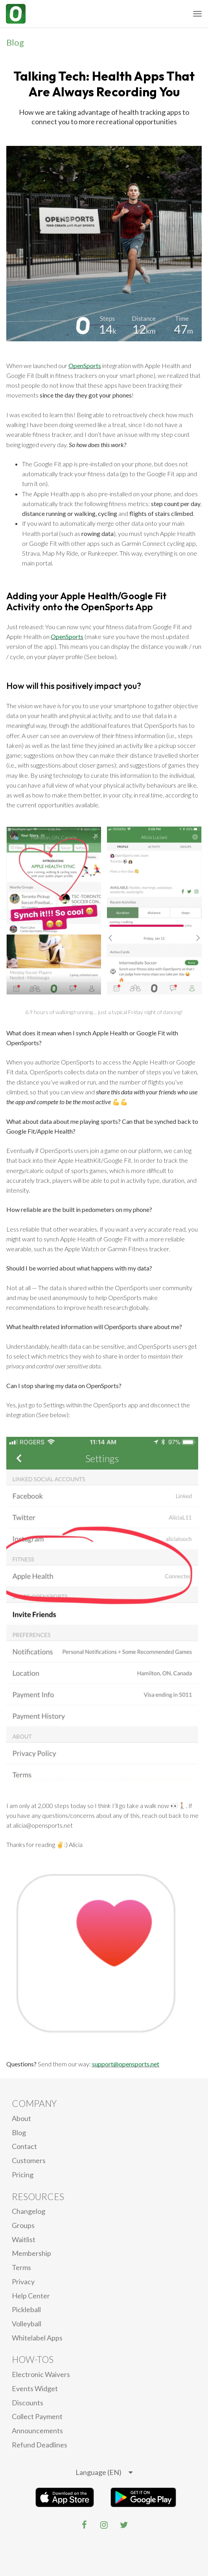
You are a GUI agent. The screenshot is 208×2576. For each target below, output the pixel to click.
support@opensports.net (125, 2064)
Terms (21, 2267)
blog (19, 2132)
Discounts (27, 2402)
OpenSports (84, 365)
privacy (23, 2281)
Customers (29, 2160)
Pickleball (26, 2309)
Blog (15, 42)
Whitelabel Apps (37, 2337)
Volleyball (26, 2323)
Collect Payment (37, 2416)
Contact (24, 2146)
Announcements (37, 2430)
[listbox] (104, 2472)
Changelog (28, 2211)
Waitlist (23, 2239)
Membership (31, 2253)
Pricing (22, 2174)
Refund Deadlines (39, 2444)
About (21, 2118)
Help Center (31, 2295)
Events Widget (35, 2388)
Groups (23, 2225)
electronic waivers (41, 2374)
